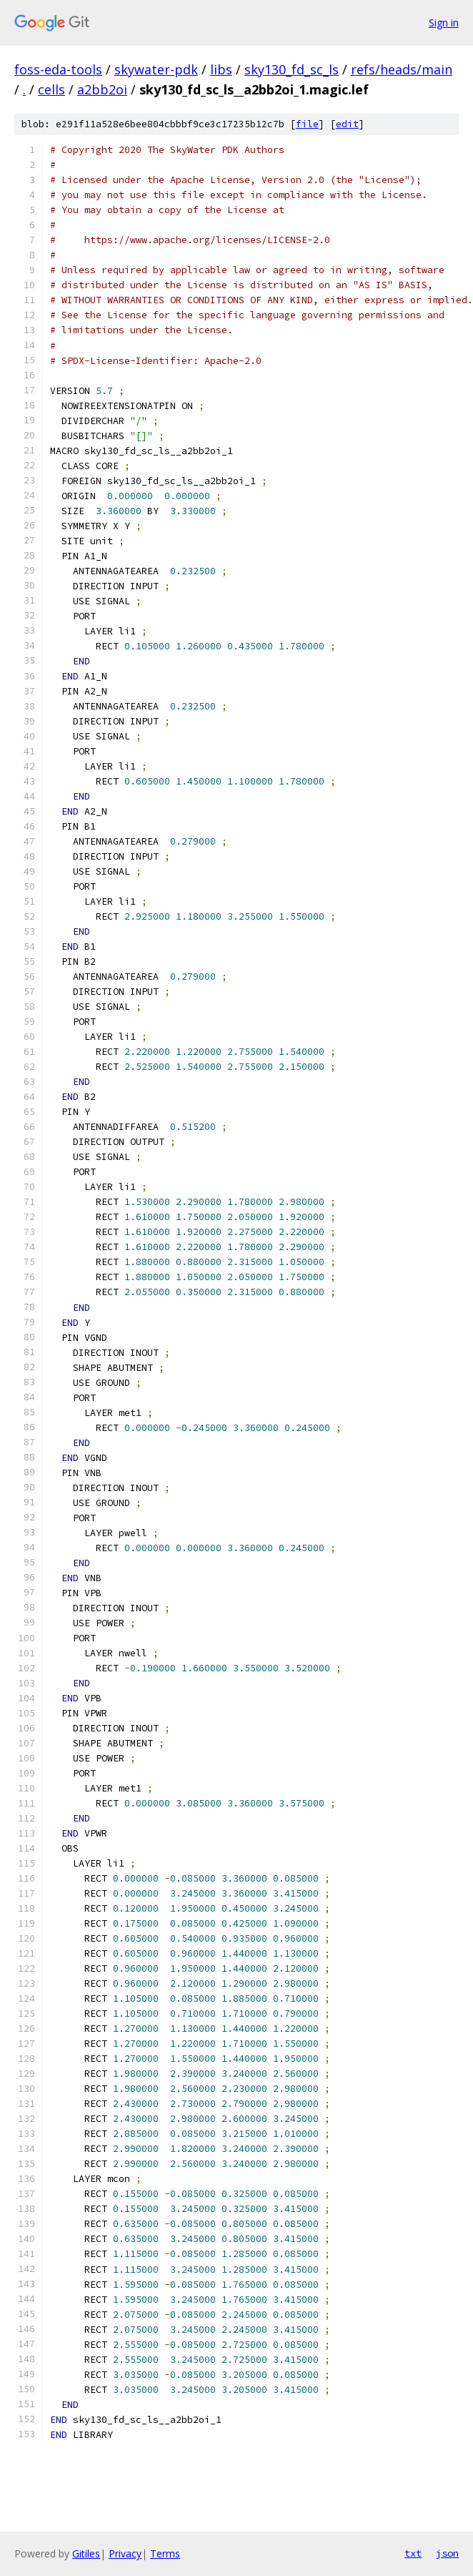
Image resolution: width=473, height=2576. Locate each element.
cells (51, 89)
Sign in (444, 22)
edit (347, 124)
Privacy (125, 2553)
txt (413, 2553)
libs (221, 69)
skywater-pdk (156, 69)
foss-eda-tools (58, 69)
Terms (165, 2553)
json (447, 2553)
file (307, 124)
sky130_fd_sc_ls (291, 69)
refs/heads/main (401, 69)
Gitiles (86, 2553)
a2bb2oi (102, 89)
